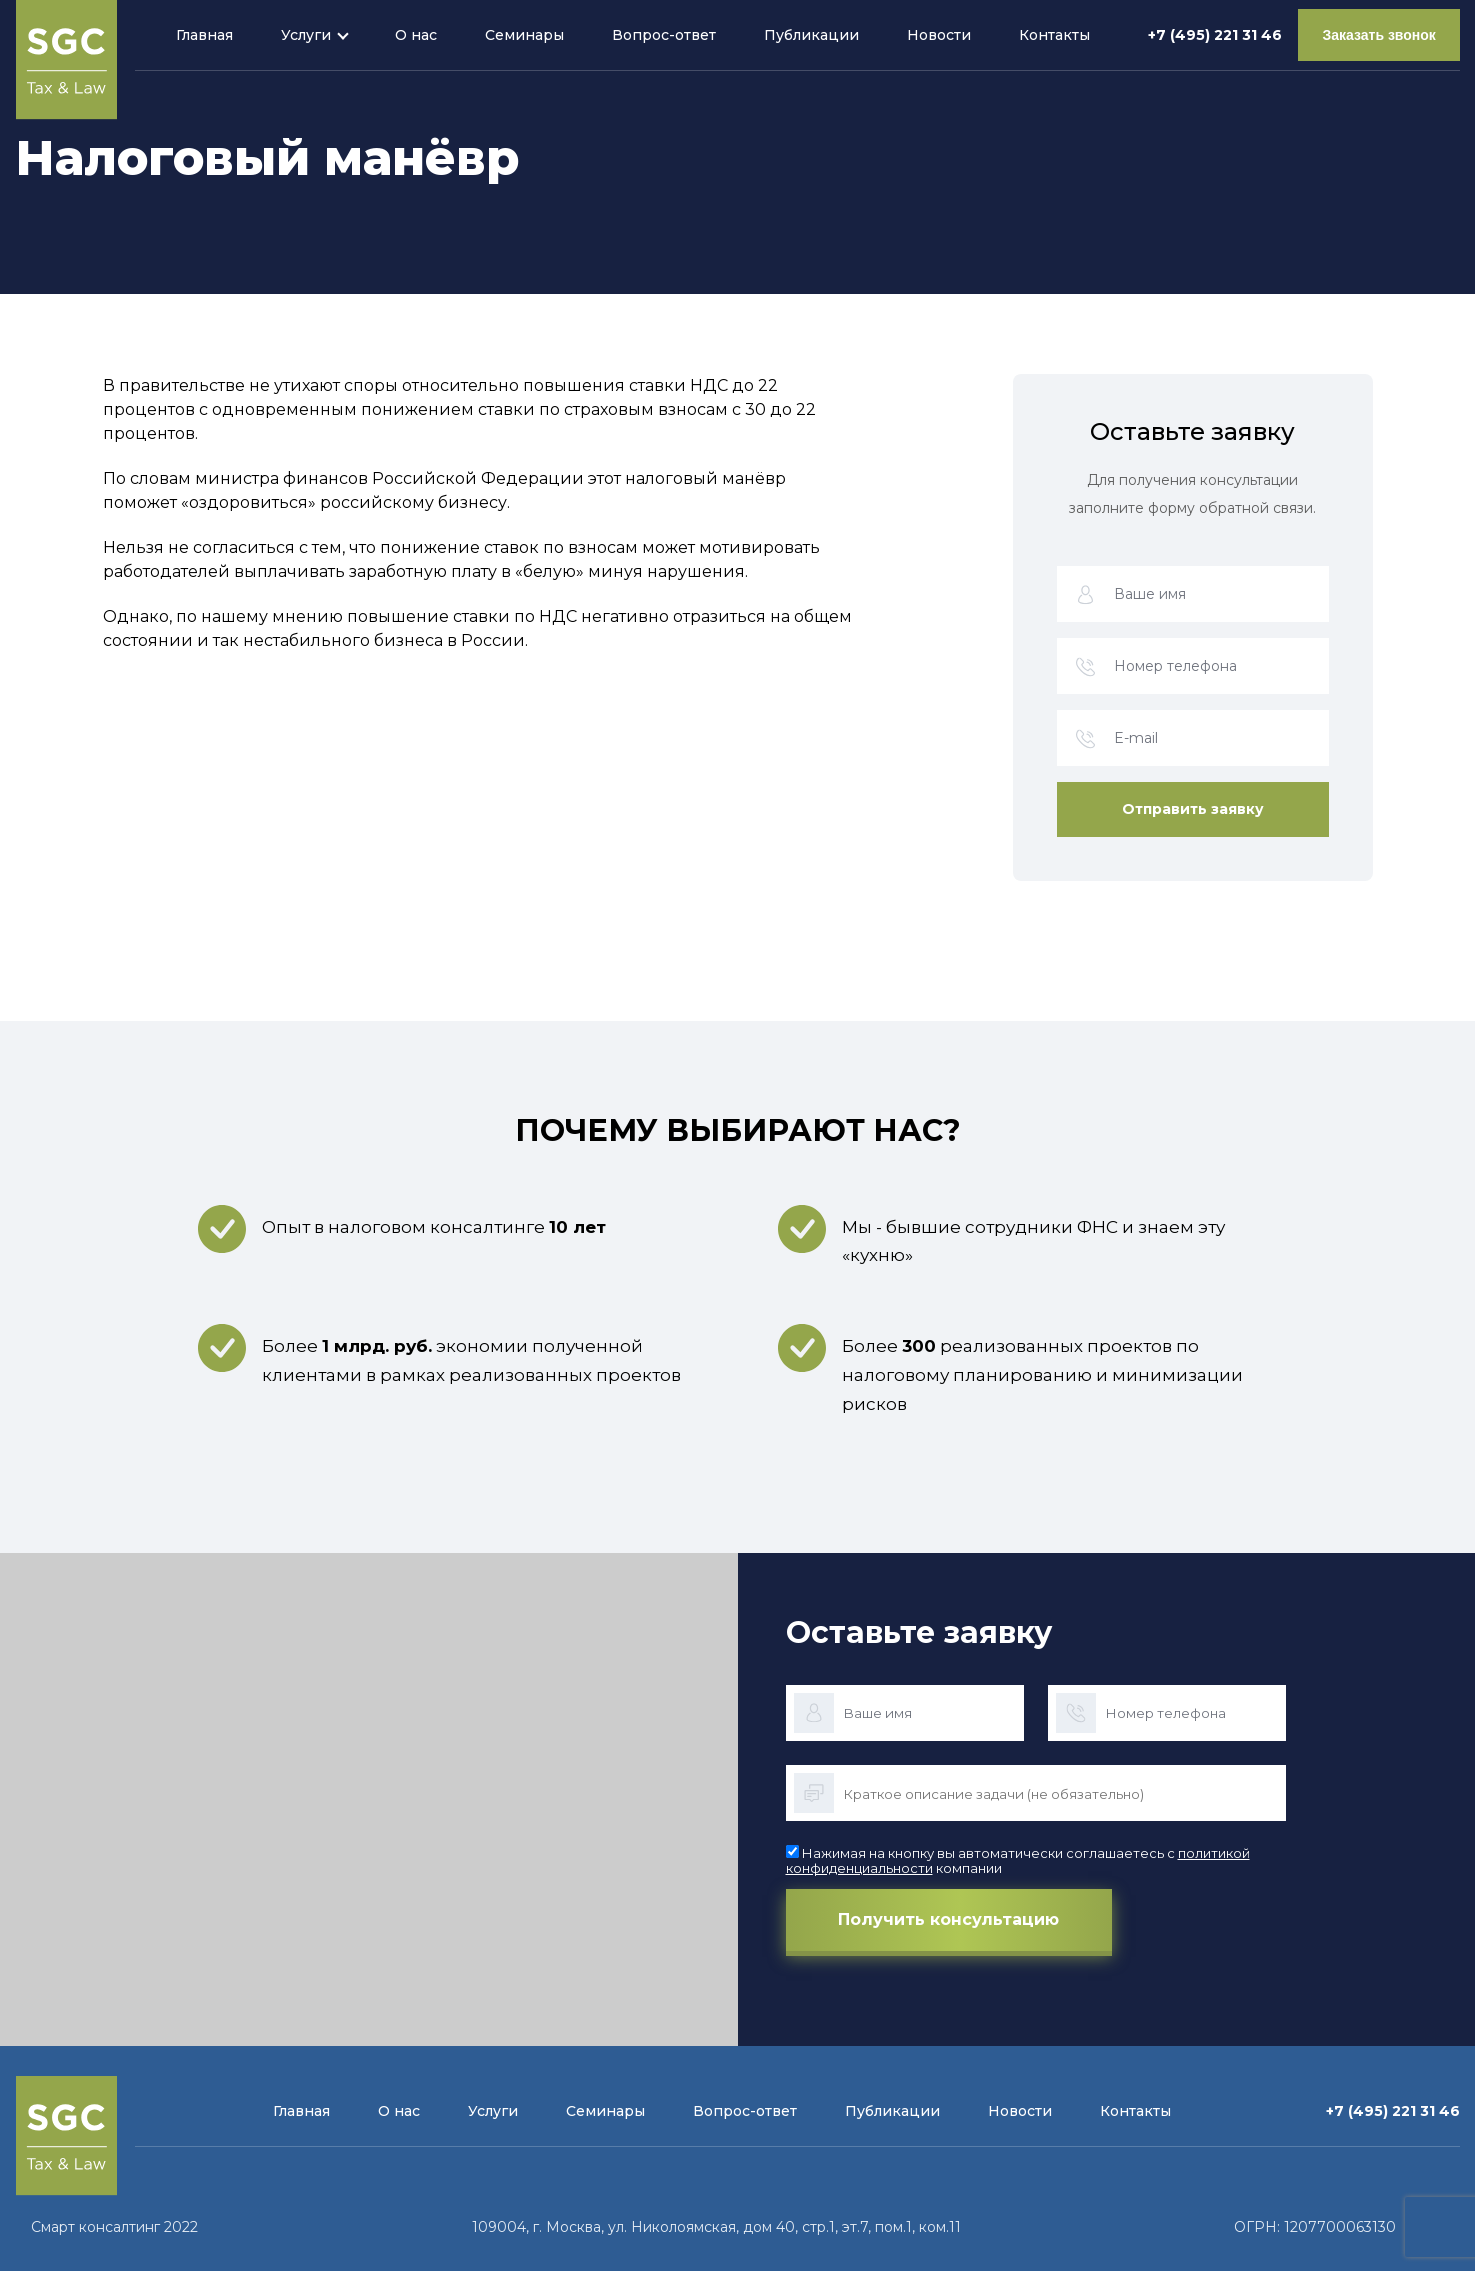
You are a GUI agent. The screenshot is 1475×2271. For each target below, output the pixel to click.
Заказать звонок (1377, 35)
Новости (937, 35)
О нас (414, 35)
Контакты (1052, 35)
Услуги (304, 35)
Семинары (522, 35)
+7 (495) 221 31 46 (1212, 35)
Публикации (809, 35)
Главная (202, 35)
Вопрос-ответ (662, 35)
